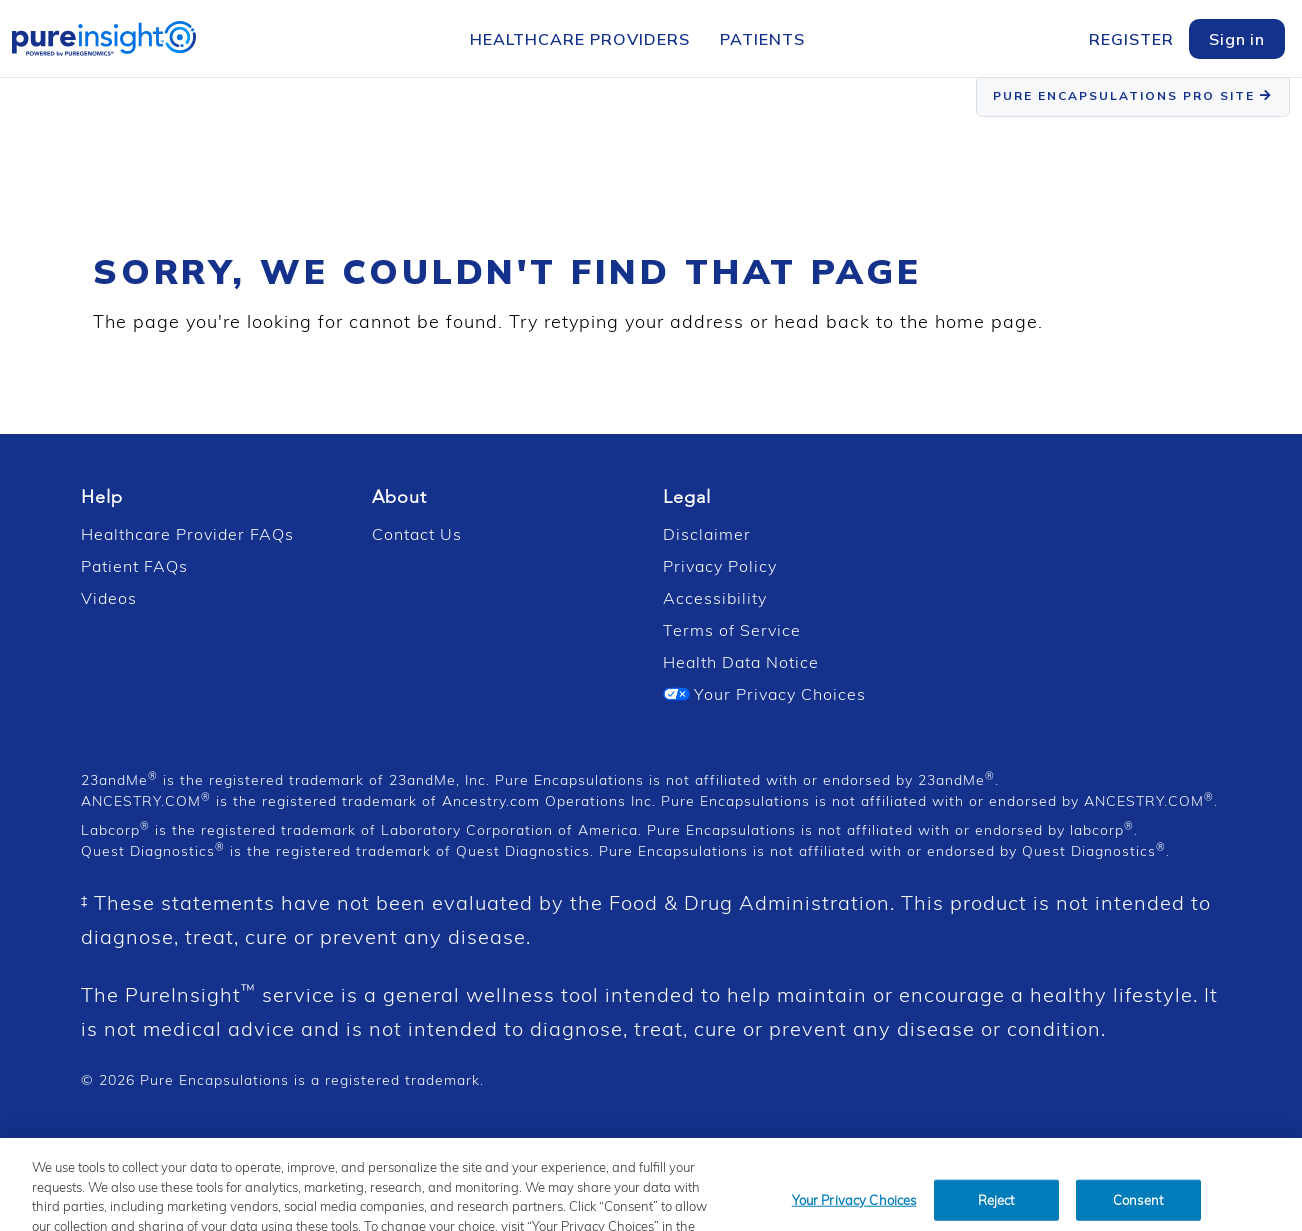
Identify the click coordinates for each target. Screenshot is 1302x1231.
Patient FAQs (134, 566)
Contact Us (417, 534)
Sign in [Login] (1237, 39)
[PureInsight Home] (104, 36)
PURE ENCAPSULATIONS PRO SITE (1133, 95)
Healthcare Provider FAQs (187, 534)
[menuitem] (580, 41)
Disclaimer (707, 534)
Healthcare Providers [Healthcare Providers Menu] (580, 39)
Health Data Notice (741, 662)
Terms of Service (732, 630)
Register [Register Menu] (1131, 39)
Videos (109, 598)
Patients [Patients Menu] (762, 39)
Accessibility (715, 598)
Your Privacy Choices (764, 694)
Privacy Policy (720, 566)
